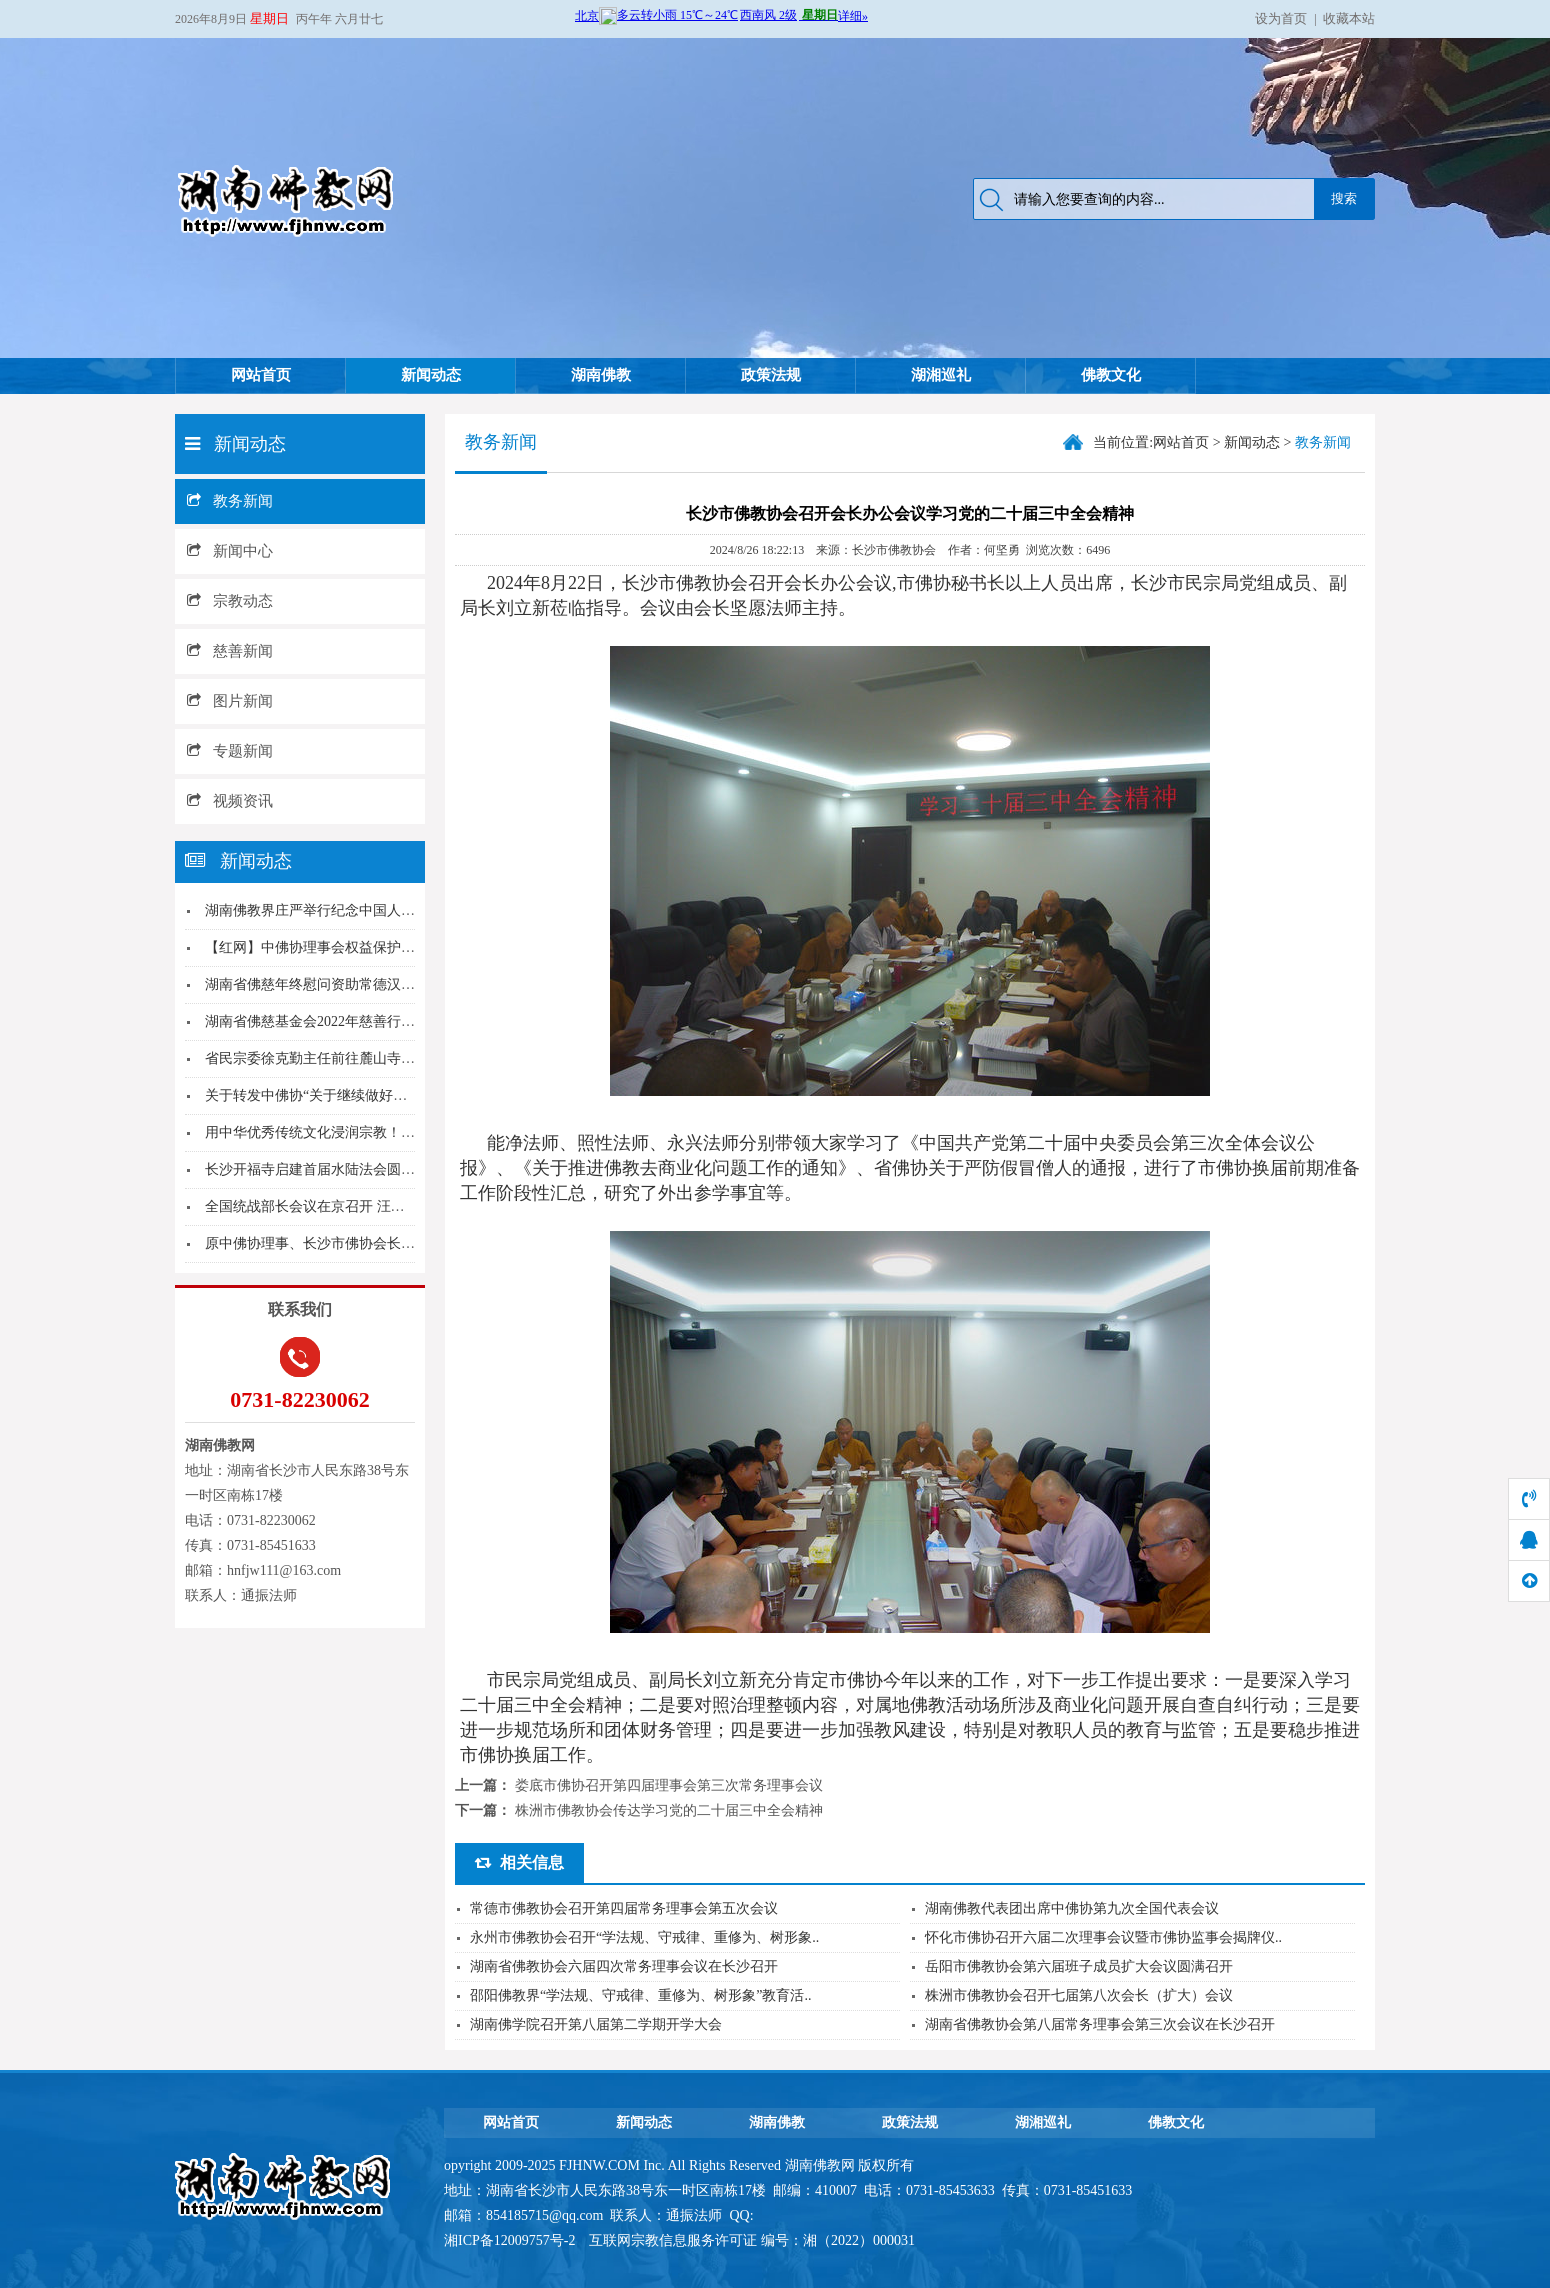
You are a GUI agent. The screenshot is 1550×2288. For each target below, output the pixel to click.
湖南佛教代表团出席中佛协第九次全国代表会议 (1072, 1908)
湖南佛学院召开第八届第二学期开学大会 (596, 2024)
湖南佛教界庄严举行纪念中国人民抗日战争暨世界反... (371, 910)
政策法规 (771, 375)
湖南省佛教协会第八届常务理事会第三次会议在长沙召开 (1100, 2024)
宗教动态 (230, 601)
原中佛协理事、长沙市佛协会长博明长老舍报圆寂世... (371, 1243)
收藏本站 (1349, 18)
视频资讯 (230, 801)
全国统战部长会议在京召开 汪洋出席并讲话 (340, 1206)
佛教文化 (1111, 375)
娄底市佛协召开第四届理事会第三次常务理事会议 (669, 1785)
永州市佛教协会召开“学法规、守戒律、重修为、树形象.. (644, 1937)
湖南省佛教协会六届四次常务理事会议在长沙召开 (624, 1966)
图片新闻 (230, 701)
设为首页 (1281, 18)
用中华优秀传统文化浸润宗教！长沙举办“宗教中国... (367, 1132)
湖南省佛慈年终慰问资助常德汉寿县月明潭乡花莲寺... (371, 984)
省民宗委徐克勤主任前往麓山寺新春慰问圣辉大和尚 (366, 1058)
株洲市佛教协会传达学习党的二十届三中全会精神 (669, 1810)
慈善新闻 (230, 651)
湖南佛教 (601, 375)
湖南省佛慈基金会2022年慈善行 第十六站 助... (347, 1021)
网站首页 (261, 375)
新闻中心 (230, 551)
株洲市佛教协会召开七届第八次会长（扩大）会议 (1079, 1995)
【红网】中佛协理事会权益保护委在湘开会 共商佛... (366, 947)
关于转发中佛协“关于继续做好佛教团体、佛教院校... (367, 1095)
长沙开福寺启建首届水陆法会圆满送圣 (324, 1169)
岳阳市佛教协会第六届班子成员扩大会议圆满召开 (1079, 1966)
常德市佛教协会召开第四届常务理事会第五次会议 (624, 1908)
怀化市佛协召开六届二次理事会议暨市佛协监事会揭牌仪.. (1103, 1937)
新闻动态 (431, 375)
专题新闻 (230, 751)
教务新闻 (230, 501)
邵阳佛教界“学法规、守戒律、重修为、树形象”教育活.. (640, 1995)
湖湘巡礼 (941, 375)
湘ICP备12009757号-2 (511, 2240)
